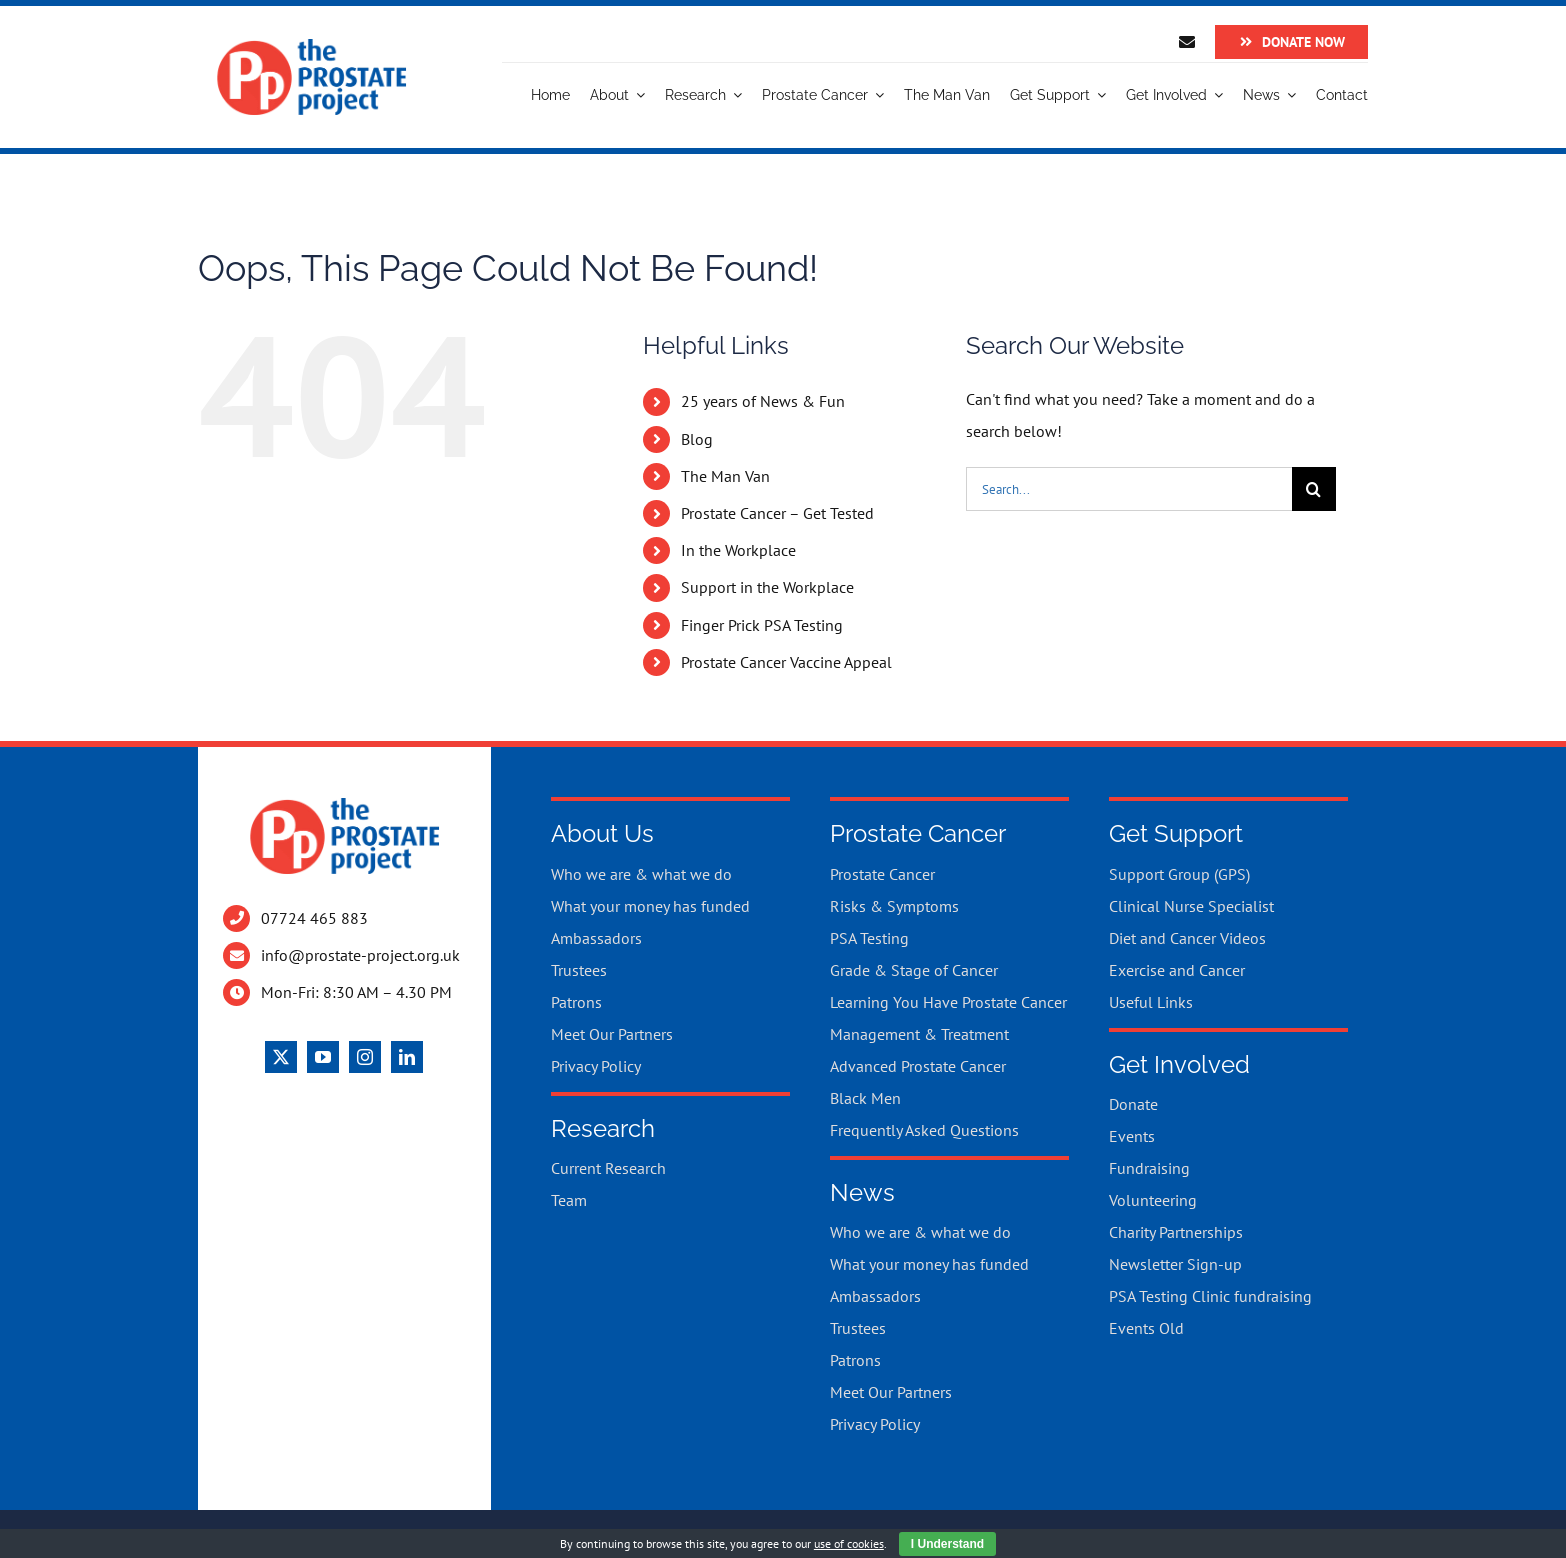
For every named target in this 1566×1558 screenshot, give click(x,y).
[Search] (1314, 489)
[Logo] (311, 46)
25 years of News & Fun (763, 401)
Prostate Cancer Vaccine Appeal (786, 662)
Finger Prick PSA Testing (762, 625)
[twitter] (281, 1057)
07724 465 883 (314, 918)
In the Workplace (738, 550)
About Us (602, 833)
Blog (697, 439)
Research (603, 1128)
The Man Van (725, 476)
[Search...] (1129, 489)
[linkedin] (407, 1057)
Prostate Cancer (918, 833)
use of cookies (849, 1543)
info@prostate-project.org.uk (360, 955)
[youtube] (323, 1057)
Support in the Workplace (767, 587)
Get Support (1176, 833)
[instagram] (365, 1057)
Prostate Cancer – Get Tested (777, 513)
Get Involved (1179, 1064)
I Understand (947, 1544)
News (862, 1192)
